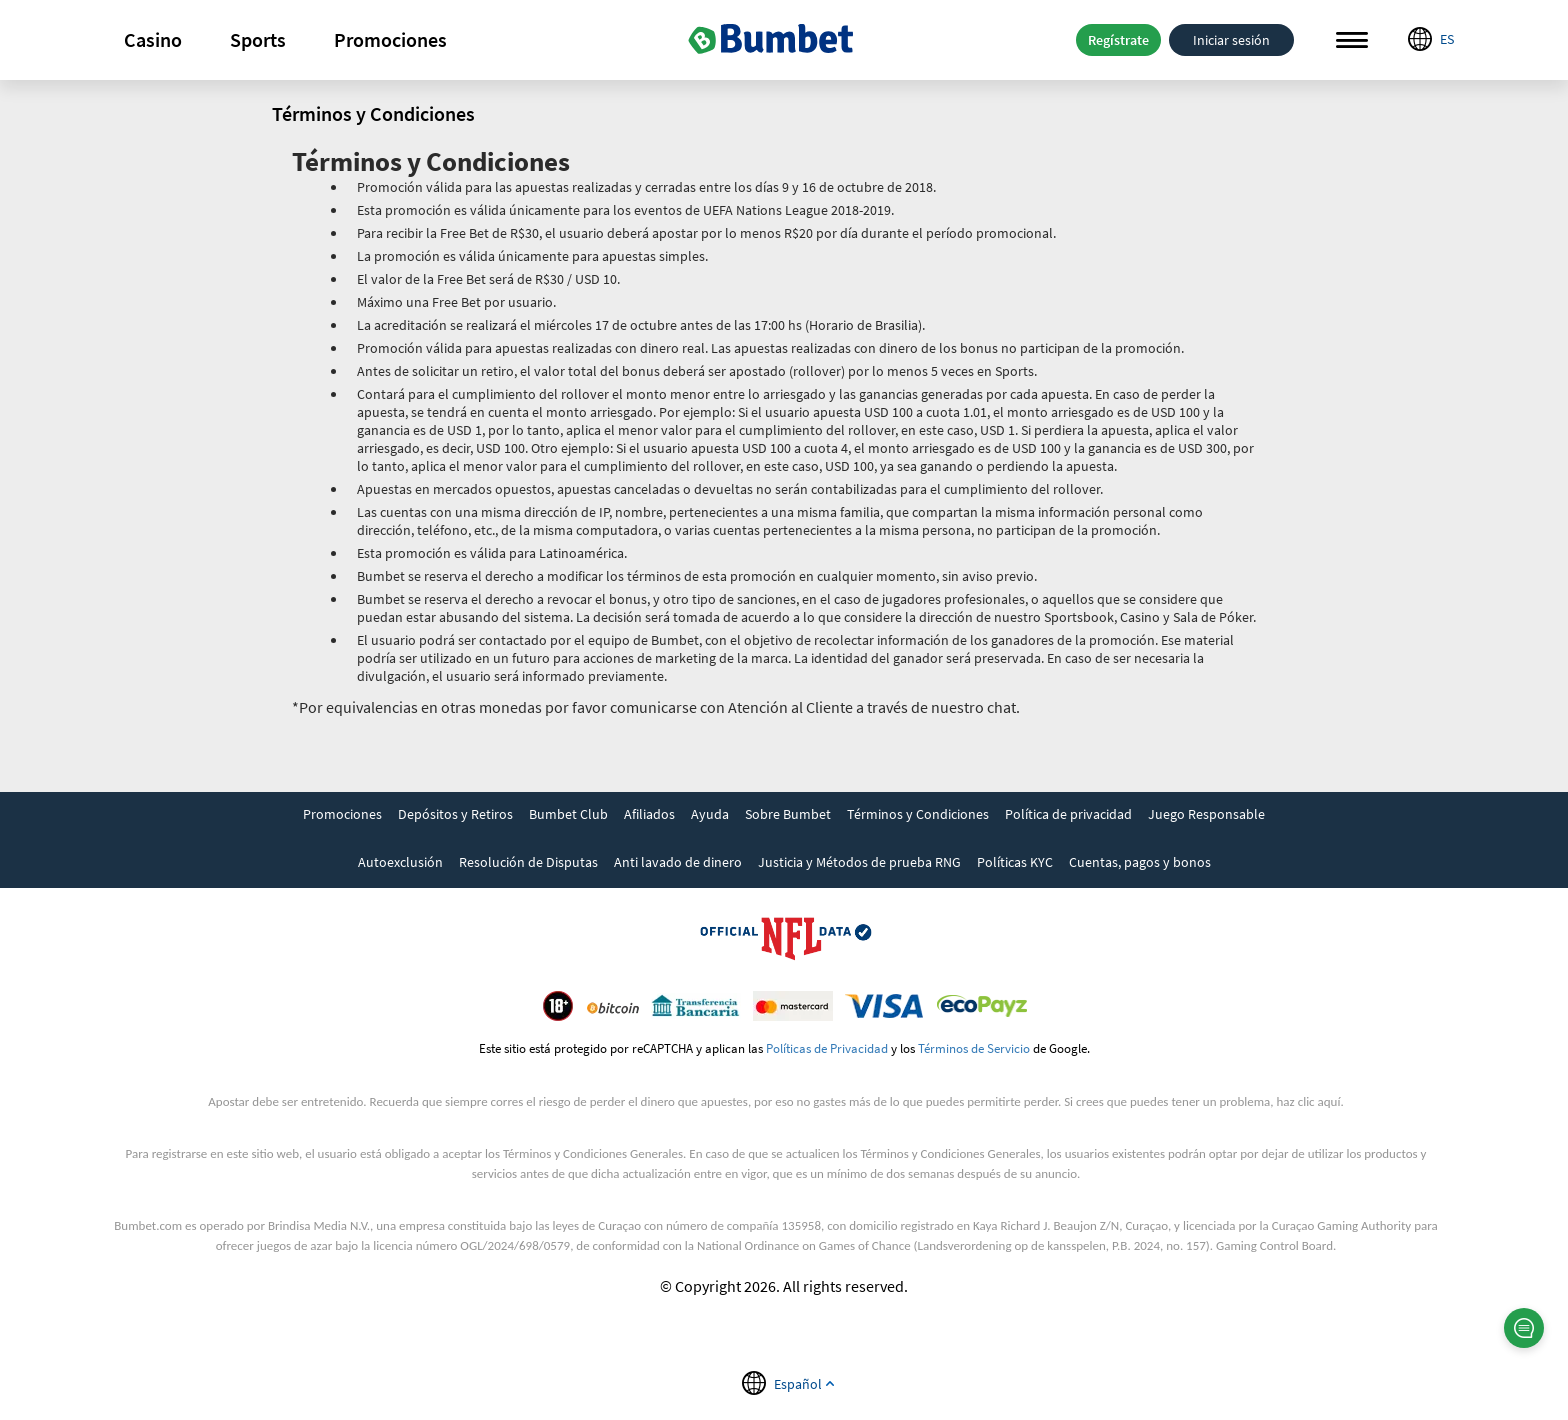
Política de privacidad (1068, 814)
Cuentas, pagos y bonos (1140, 862)
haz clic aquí (1309, 1101)
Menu (1352, 40)
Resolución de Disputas (528, 862)
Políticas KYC (1015, 862)
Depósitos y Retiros (455, 814)
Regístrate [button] (1118, 40)
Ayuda (710, 814)
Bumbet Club (568, 814)
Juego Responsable (1206, 814)
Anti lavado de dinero (678, 862)
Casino (153, 39)
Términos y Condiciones (918, 814)
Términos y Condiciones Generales (593, 1153)
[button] (153, 40)
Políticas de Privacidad (827, 1048)
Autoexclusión (400, 862)
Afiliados (649, 814)
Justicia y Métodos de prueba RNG (859, 862)
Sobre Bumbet (788, 814)
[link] (342, 816)
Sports (258, 39)
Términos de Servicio (974, 1048)
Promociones (390, 39)
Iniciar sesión (1231, 40)
